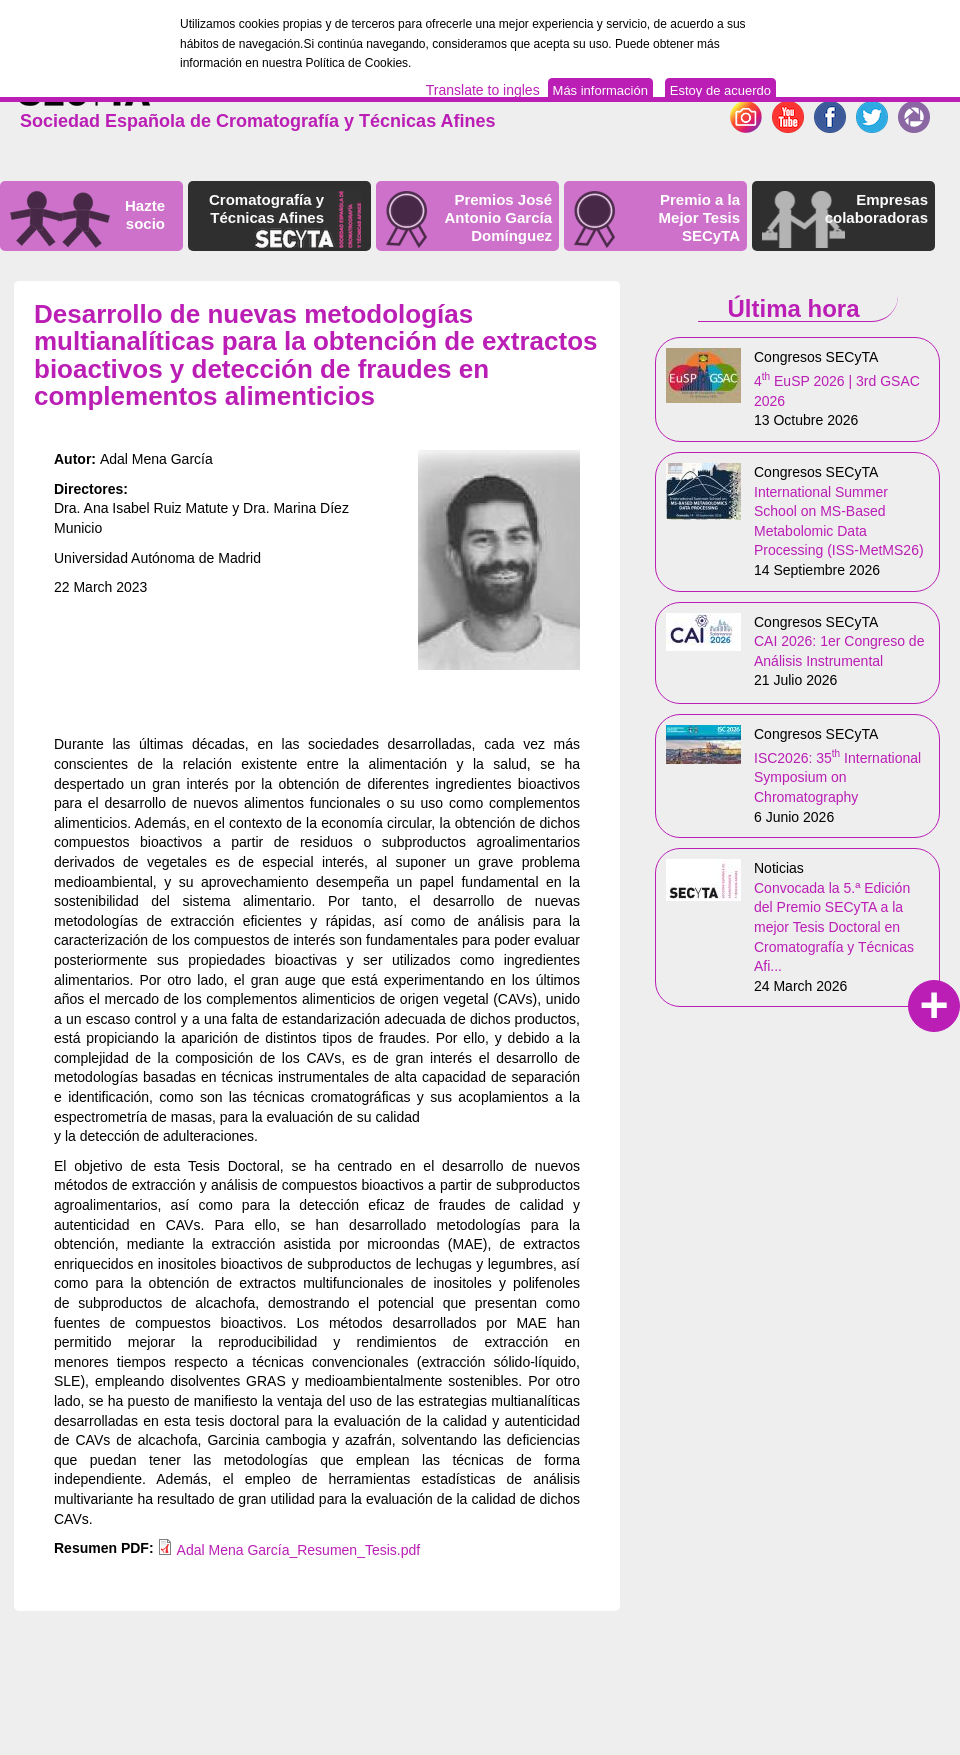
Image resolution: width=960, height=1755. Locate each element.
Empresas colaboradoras (876, 208)
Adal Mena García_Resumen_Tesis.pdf (299, 1550)
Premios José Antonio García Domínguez (498, 217)
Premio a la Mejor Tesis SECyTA (699, 217)
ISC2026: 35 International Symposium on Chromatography (837, 777)
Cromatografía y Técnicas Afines (266, 208)
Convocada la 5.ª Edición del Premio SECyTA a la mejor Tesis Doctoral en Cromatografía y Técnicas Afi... (834, 927)
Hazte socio (145, 214)
